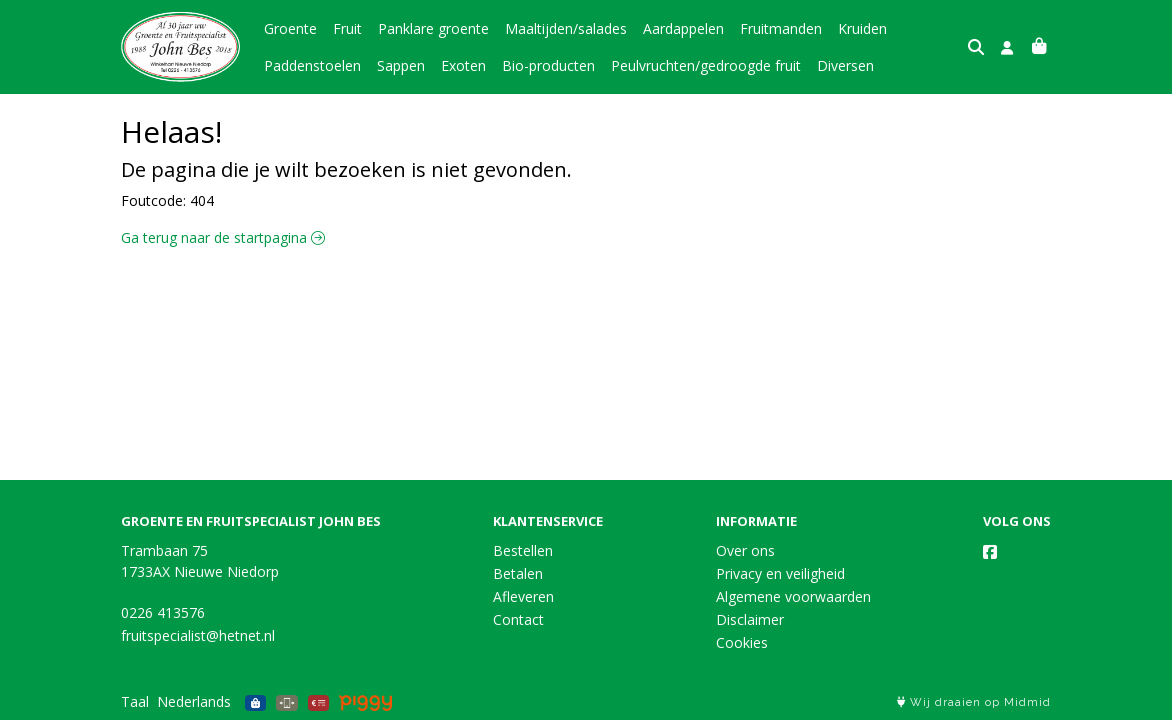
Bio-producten (548, 65)
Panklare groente (433, 28)
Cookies (742, 642)
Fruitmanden (781, 28)
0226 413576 (163, 612)
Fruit (347, 28)
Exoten (463, 65)
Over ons (745, 550)
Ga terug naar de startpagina (223, 237)
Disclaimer (750, 619)
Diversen (845, 65)
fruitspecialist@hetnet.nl (198, 635)
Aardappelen (683, 28)
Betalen (518, 573)
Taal (135, 701)
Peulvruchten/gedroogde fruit (706, 65)
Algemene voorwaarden (793, 596)
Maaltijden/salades (566, 28)
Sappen (401, 65)
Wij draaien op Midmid (974, 702)
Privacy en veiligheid (780, 573)
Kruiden (862, 28)
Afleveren (523, 596)
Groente (290, 28)
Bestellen (523, 550)
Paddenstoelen (312, 65)
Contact (518, 619)
